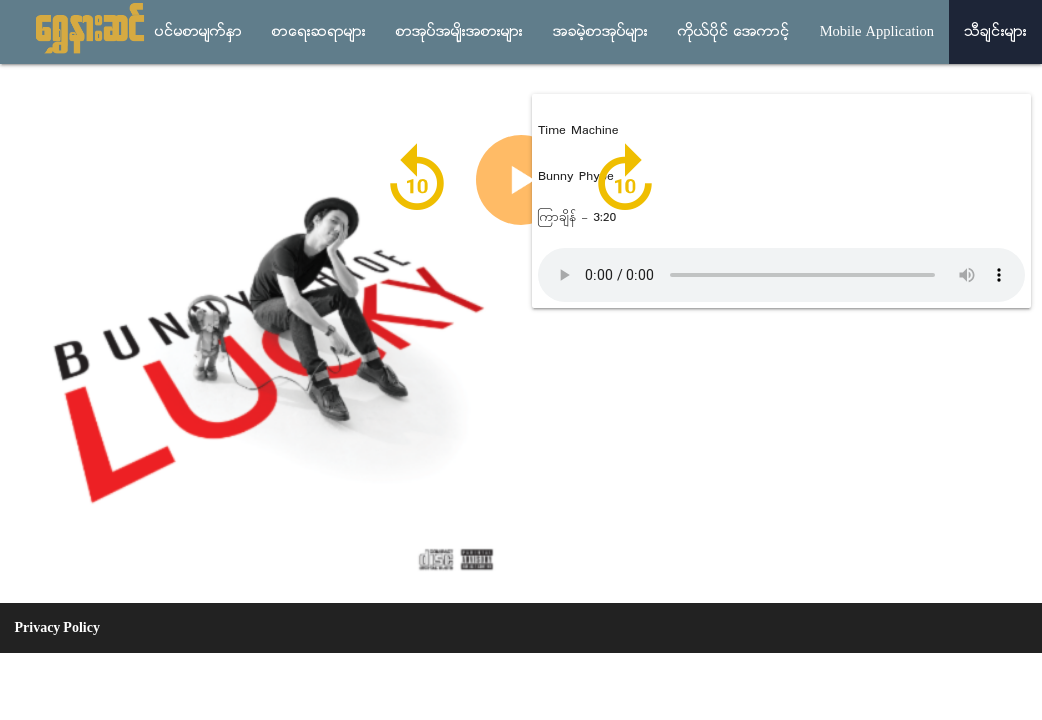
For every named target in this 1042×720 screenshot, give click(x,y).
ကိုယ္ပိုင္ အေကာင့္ (734, 32)
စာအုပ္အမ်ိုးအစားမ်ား (459, 32)
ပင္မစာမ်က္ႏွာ (198, 32)
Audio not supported (781, 275)
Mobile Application (877, 32)
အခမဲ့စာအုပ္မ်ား (600, 32)
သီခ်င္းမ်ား (995, 32)
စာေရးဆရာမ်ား (319, 32)
